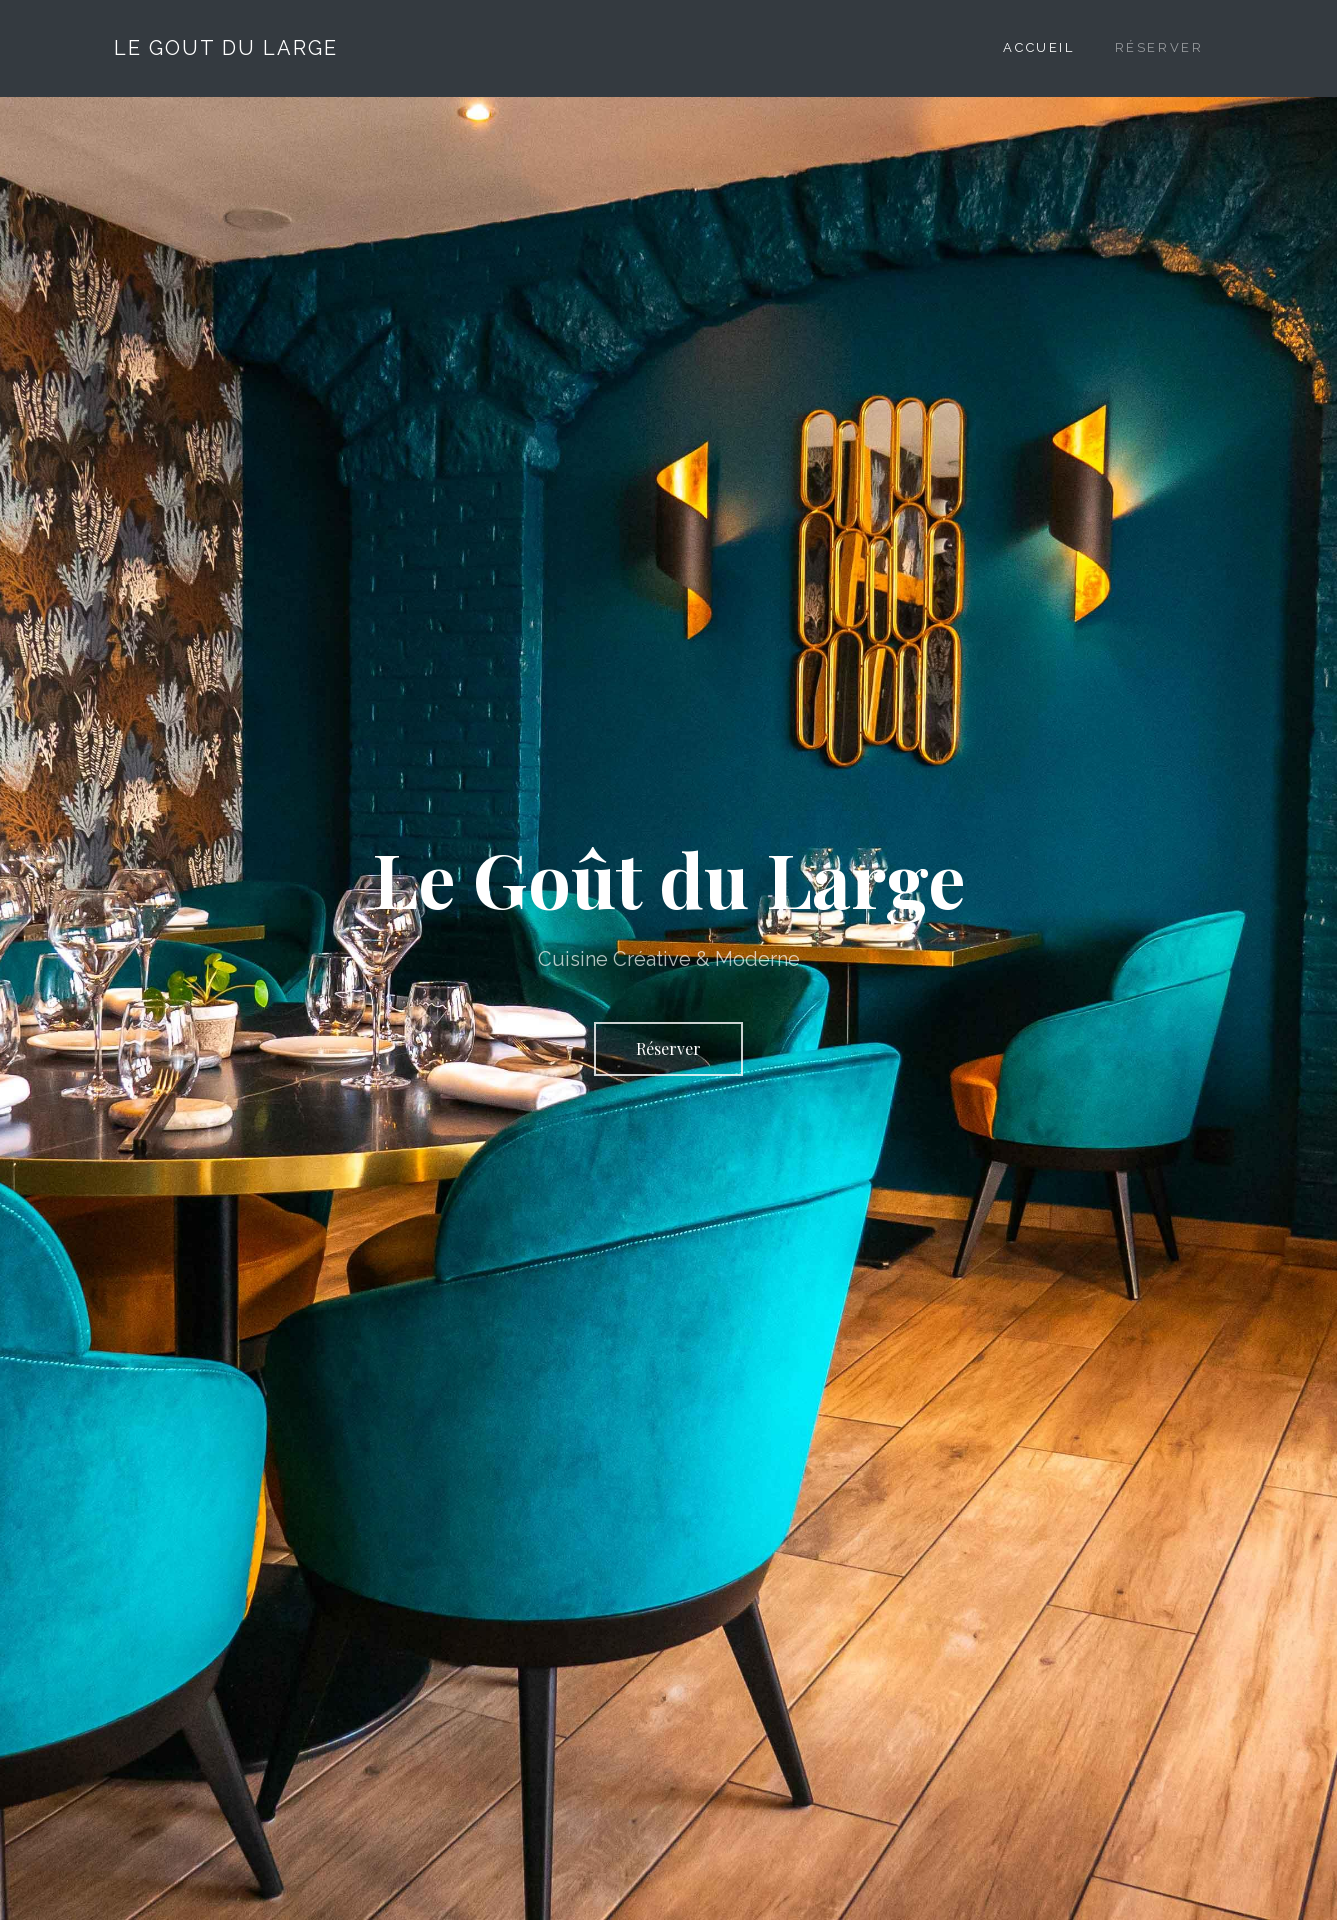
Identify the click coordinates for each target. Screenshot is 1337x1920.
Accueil (1038, 47)
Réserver (1159, 47)
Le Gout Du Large (226, 48)
